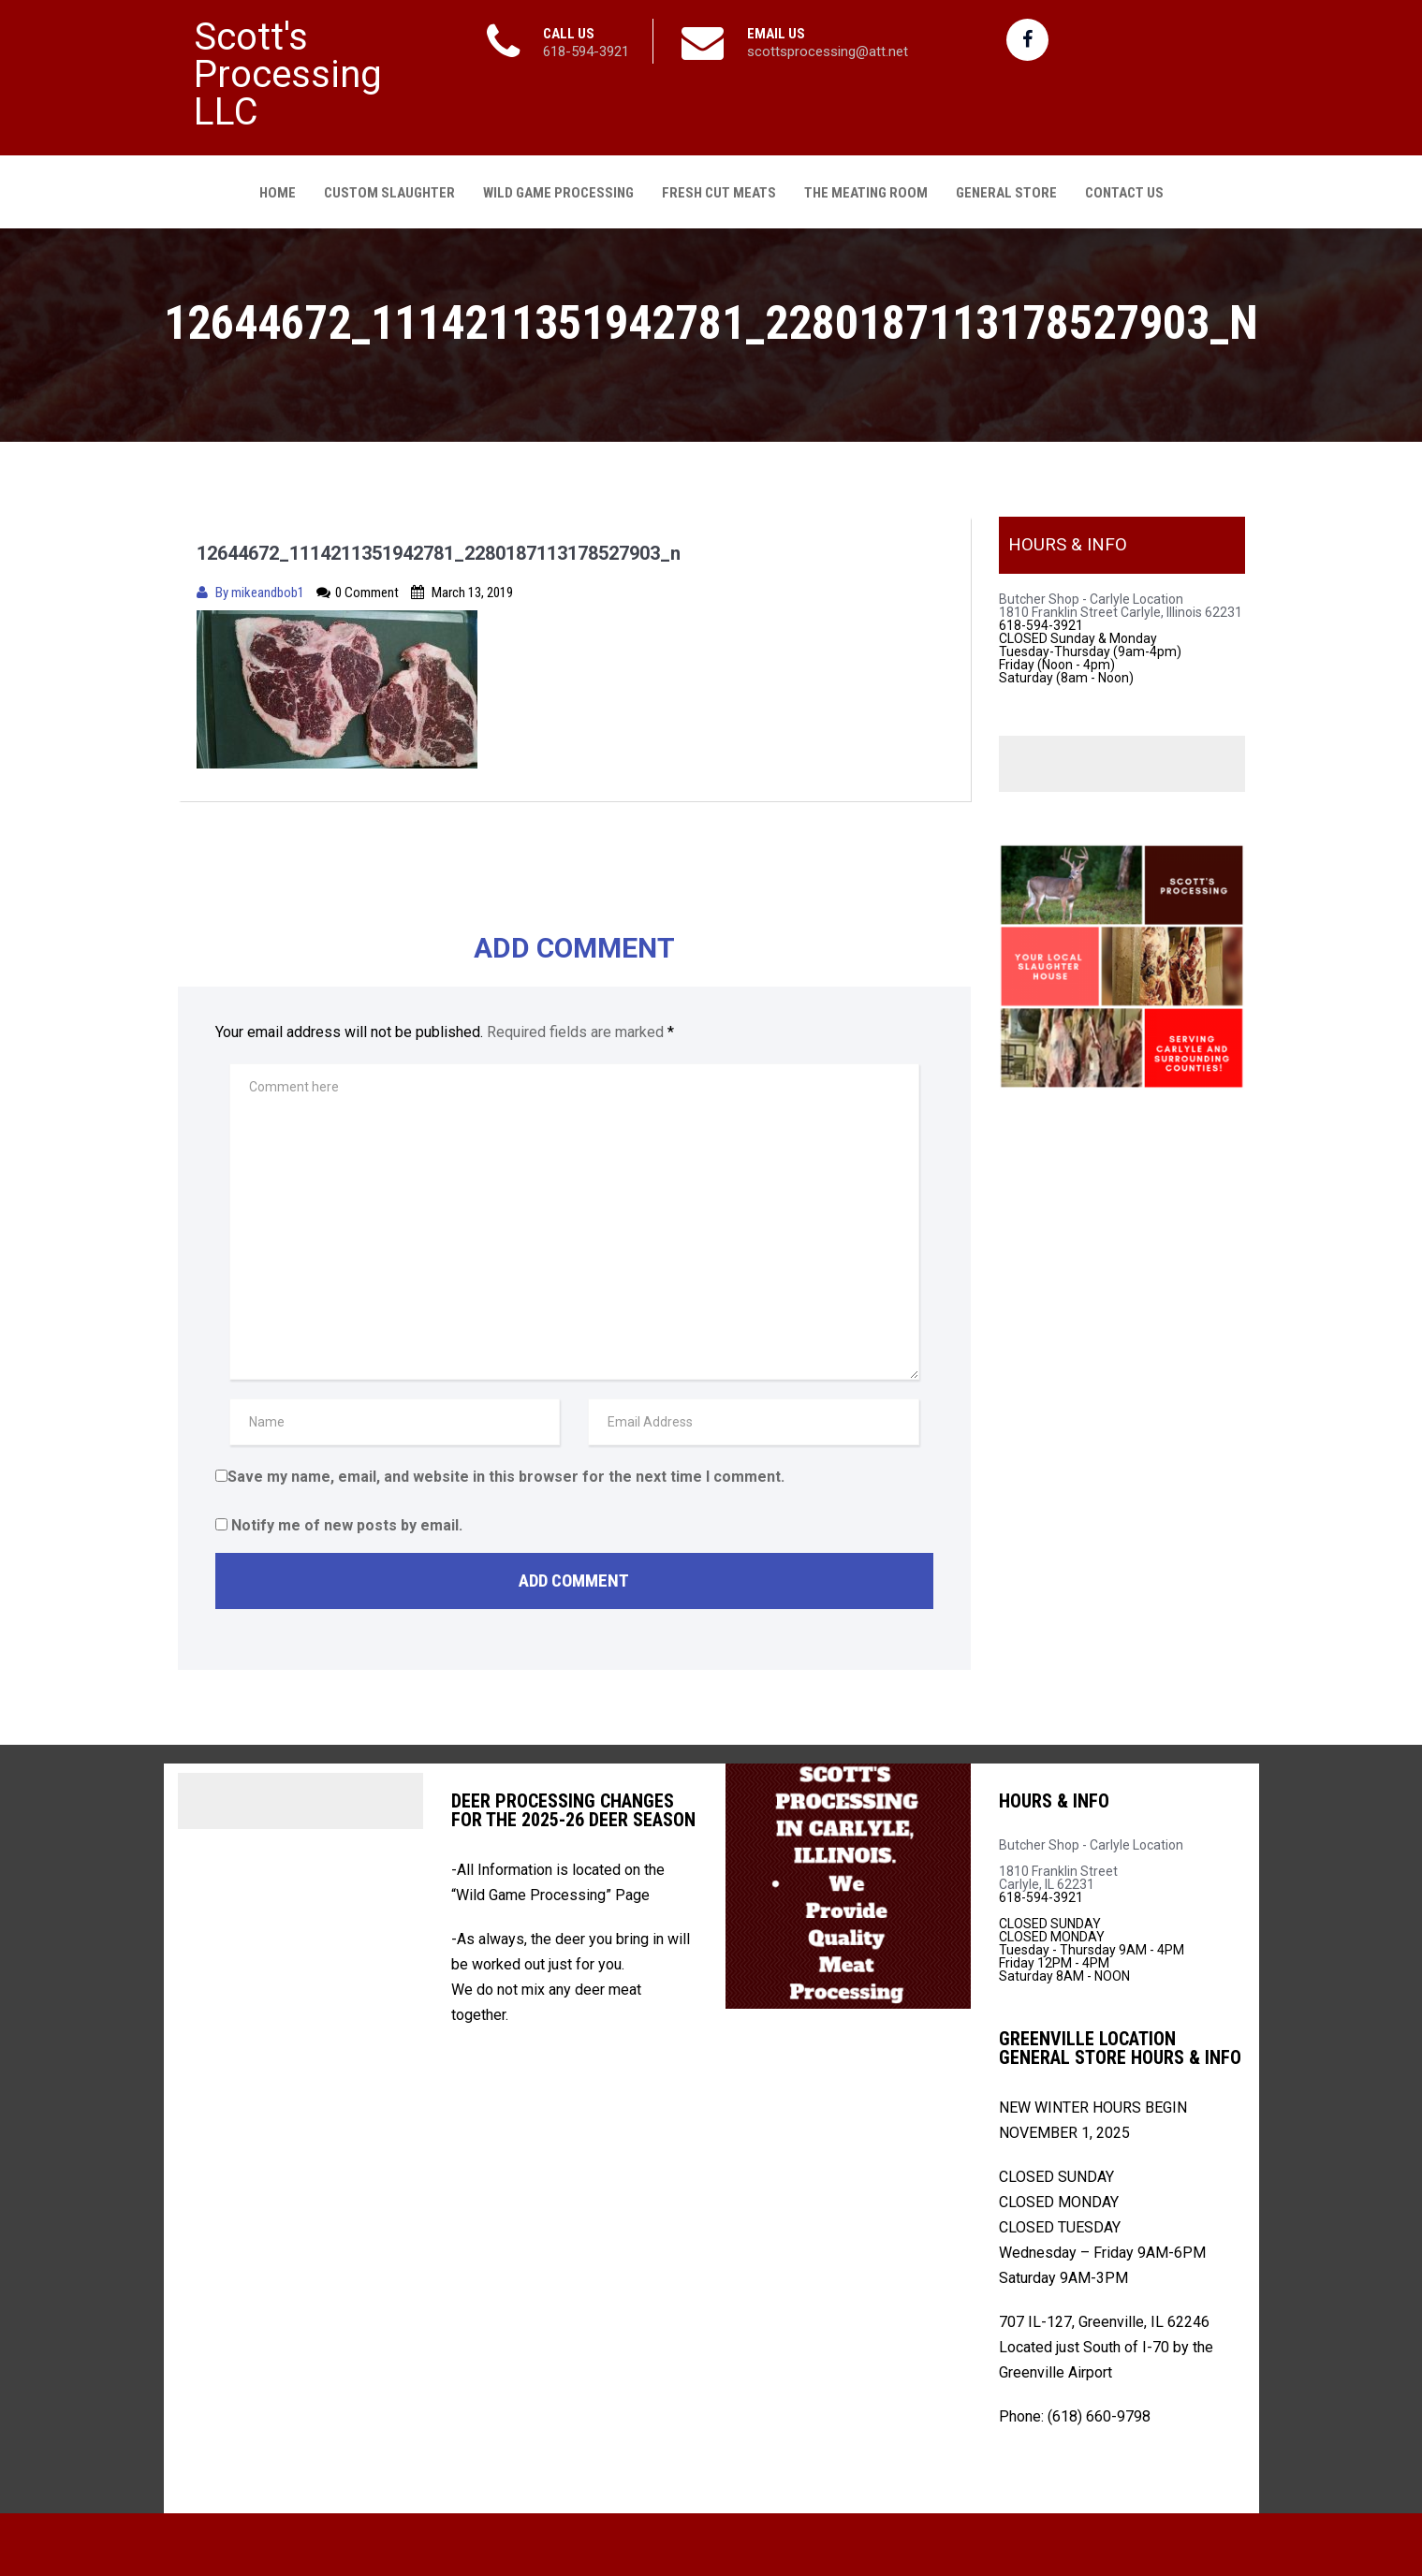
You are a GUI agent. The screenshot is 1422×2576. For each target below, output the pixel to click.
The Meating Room (866, 189)
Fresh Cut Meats (719, 189)
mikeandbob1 (269, 588)
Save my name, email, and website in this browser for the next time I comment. (505, 1473)
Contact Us (1124, 189)
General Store (1006, 189)
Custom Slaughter (389, 189)
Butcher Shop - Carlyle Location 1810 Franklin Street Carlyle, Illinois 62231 (1120, 602)
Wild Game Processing (558, 189)
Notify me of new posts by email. (346, 1521)
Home (277, 189)
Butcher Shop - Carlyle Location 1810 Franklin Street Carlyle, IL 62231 (1091, 1861)
